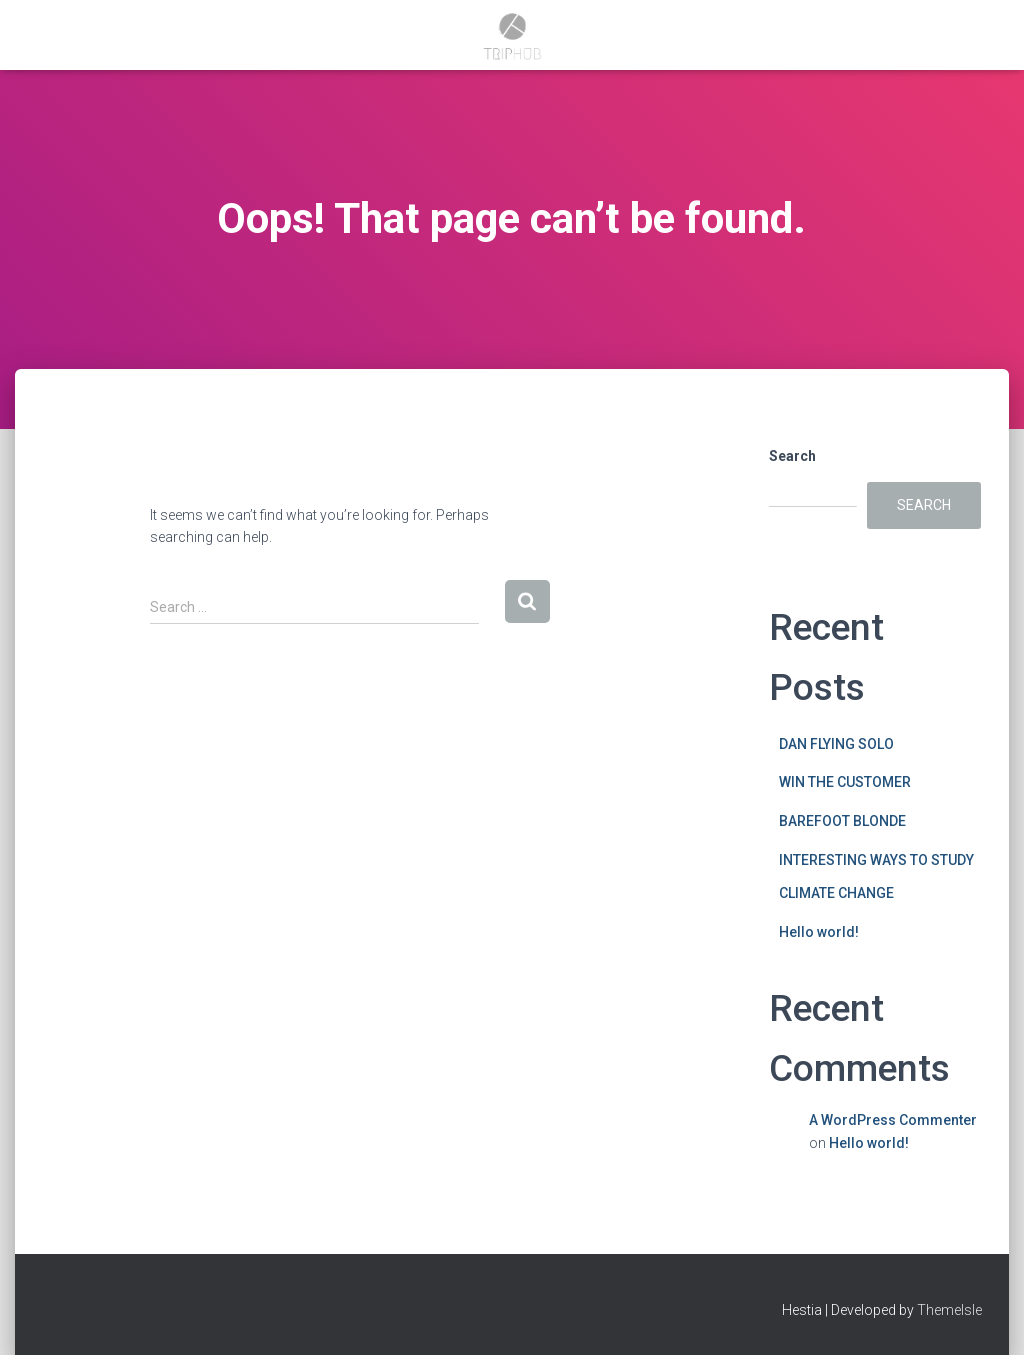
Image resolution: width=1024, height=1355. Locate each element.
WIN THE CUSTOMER (845, 782)
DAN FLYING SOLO (836, 744)
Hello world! (819, 932)
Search (792, 456)
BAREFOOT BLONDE (842, 821)
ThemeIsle (949, 1310)
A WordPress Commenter (893, 1120)
